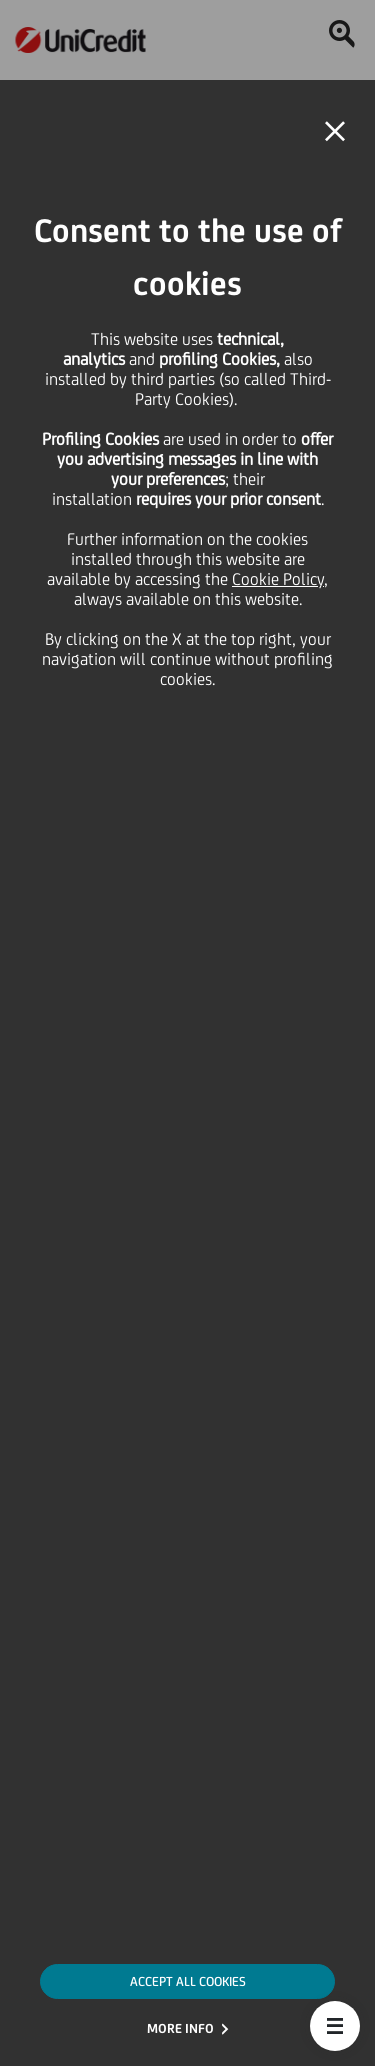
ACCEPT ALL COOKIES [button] (188, 1981)
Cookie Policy (278, 579)
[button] (335, 2026)
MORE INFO (180, 2028)
